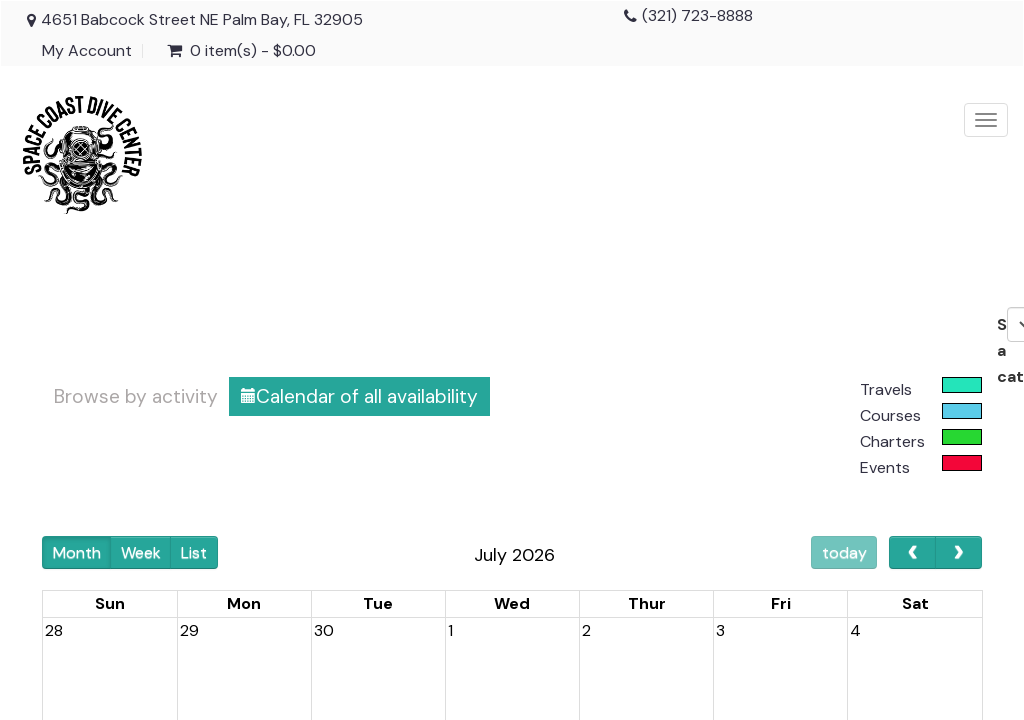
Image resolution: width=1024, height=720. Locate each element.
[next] (958, 553)
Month (77, 552)
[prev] (912, 553)
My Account (87, 51)
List (194, 552)
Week (141, 552)
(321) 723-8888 (697, 15)
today (844, 552)
